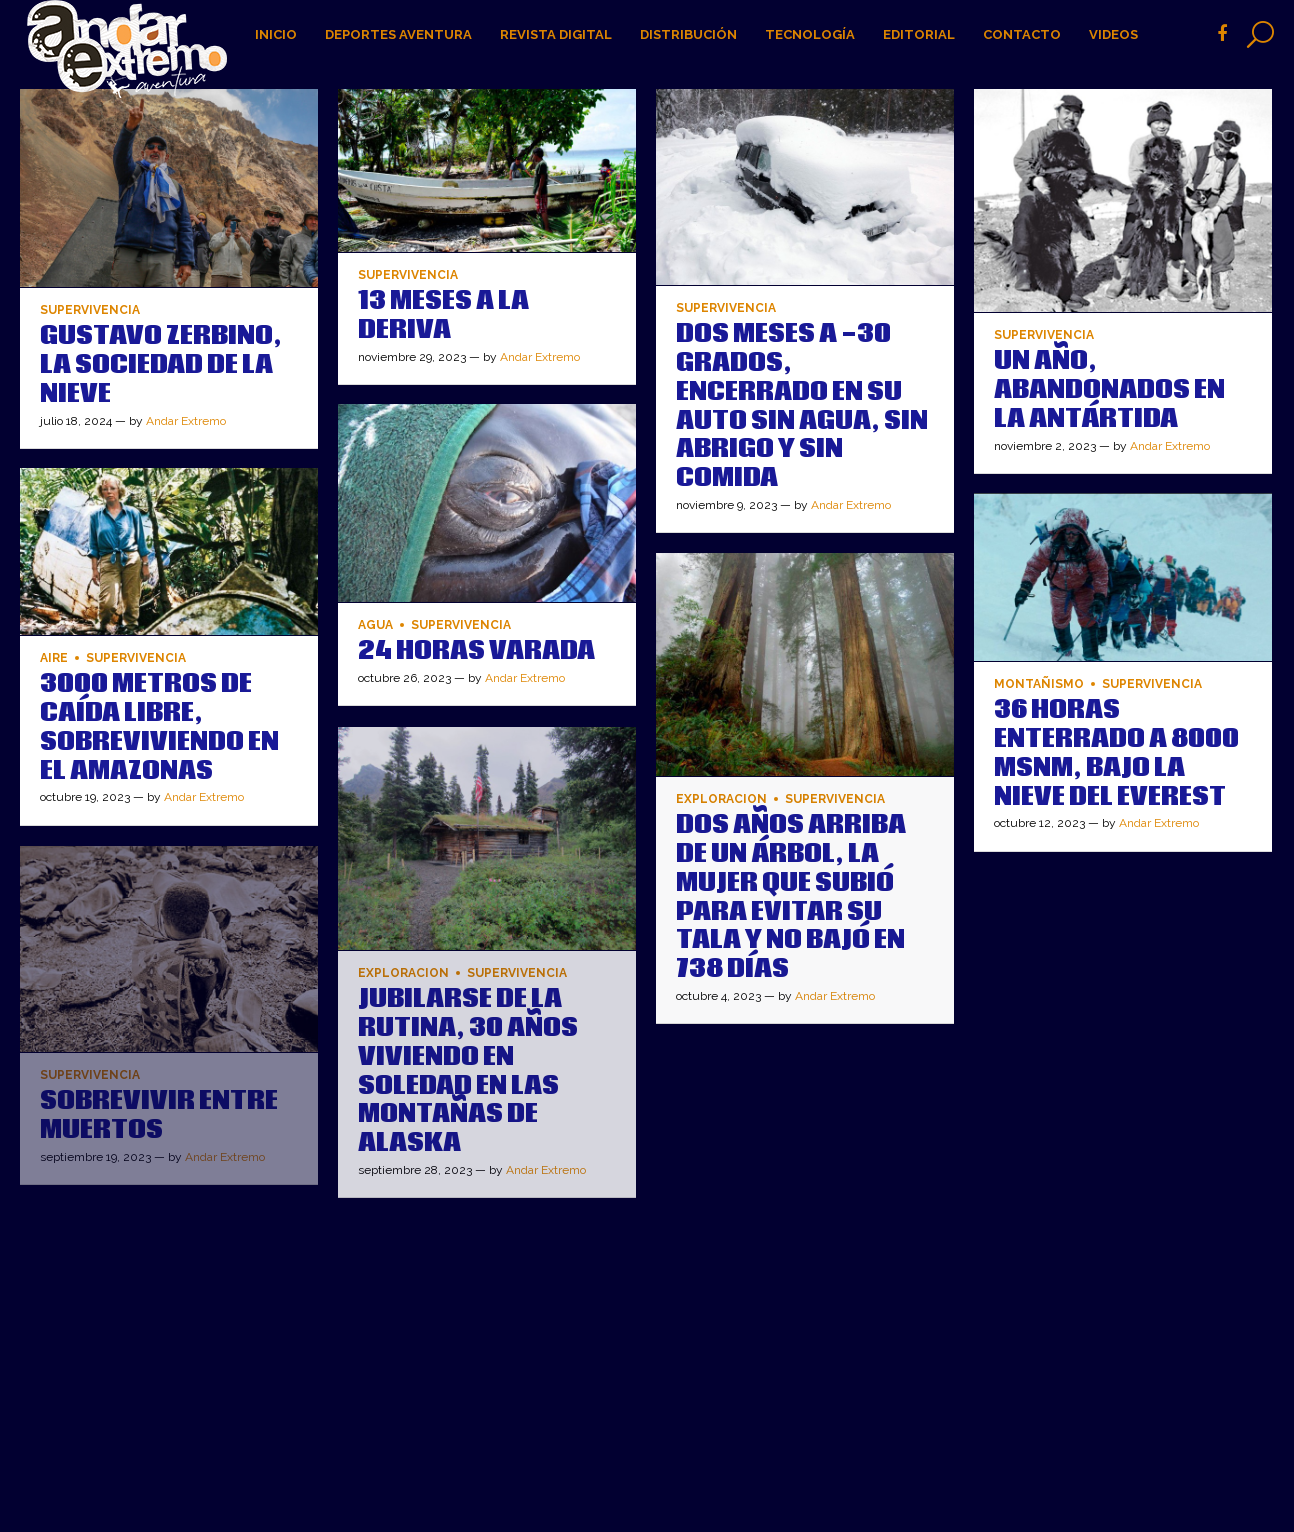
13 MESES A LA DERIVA (443, 315)
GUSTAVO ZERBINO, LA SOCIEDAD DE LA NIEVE (161, 365)
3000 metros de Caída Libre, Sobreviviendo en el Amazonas (159, 727)
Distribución (688, 34)
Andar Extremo (186, 421)
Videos (1113, 34)
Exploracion (721, 799)
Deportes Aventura (398, 34)
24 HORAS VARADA (476, 651)
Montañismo (1039, 684)
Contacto (1022, 34)
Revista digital (556, 34)
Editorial (919, 34)
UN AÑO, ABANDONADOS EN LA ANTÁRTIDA (1109, 390)
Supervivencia (90, 310)
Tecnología (810, 34)
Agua (375, 625)
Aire (54, 658)
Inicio (276, 34)
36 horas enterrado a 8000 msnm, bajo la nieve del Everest (1116, 753)
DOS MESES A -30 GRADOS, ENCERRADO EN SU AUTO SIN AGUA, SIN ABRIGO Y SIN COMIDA (802, 406)
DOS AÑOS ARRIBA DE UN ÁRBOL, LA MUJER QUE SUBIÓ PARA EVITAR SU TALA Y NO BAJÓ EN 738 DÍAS (791, 897)
